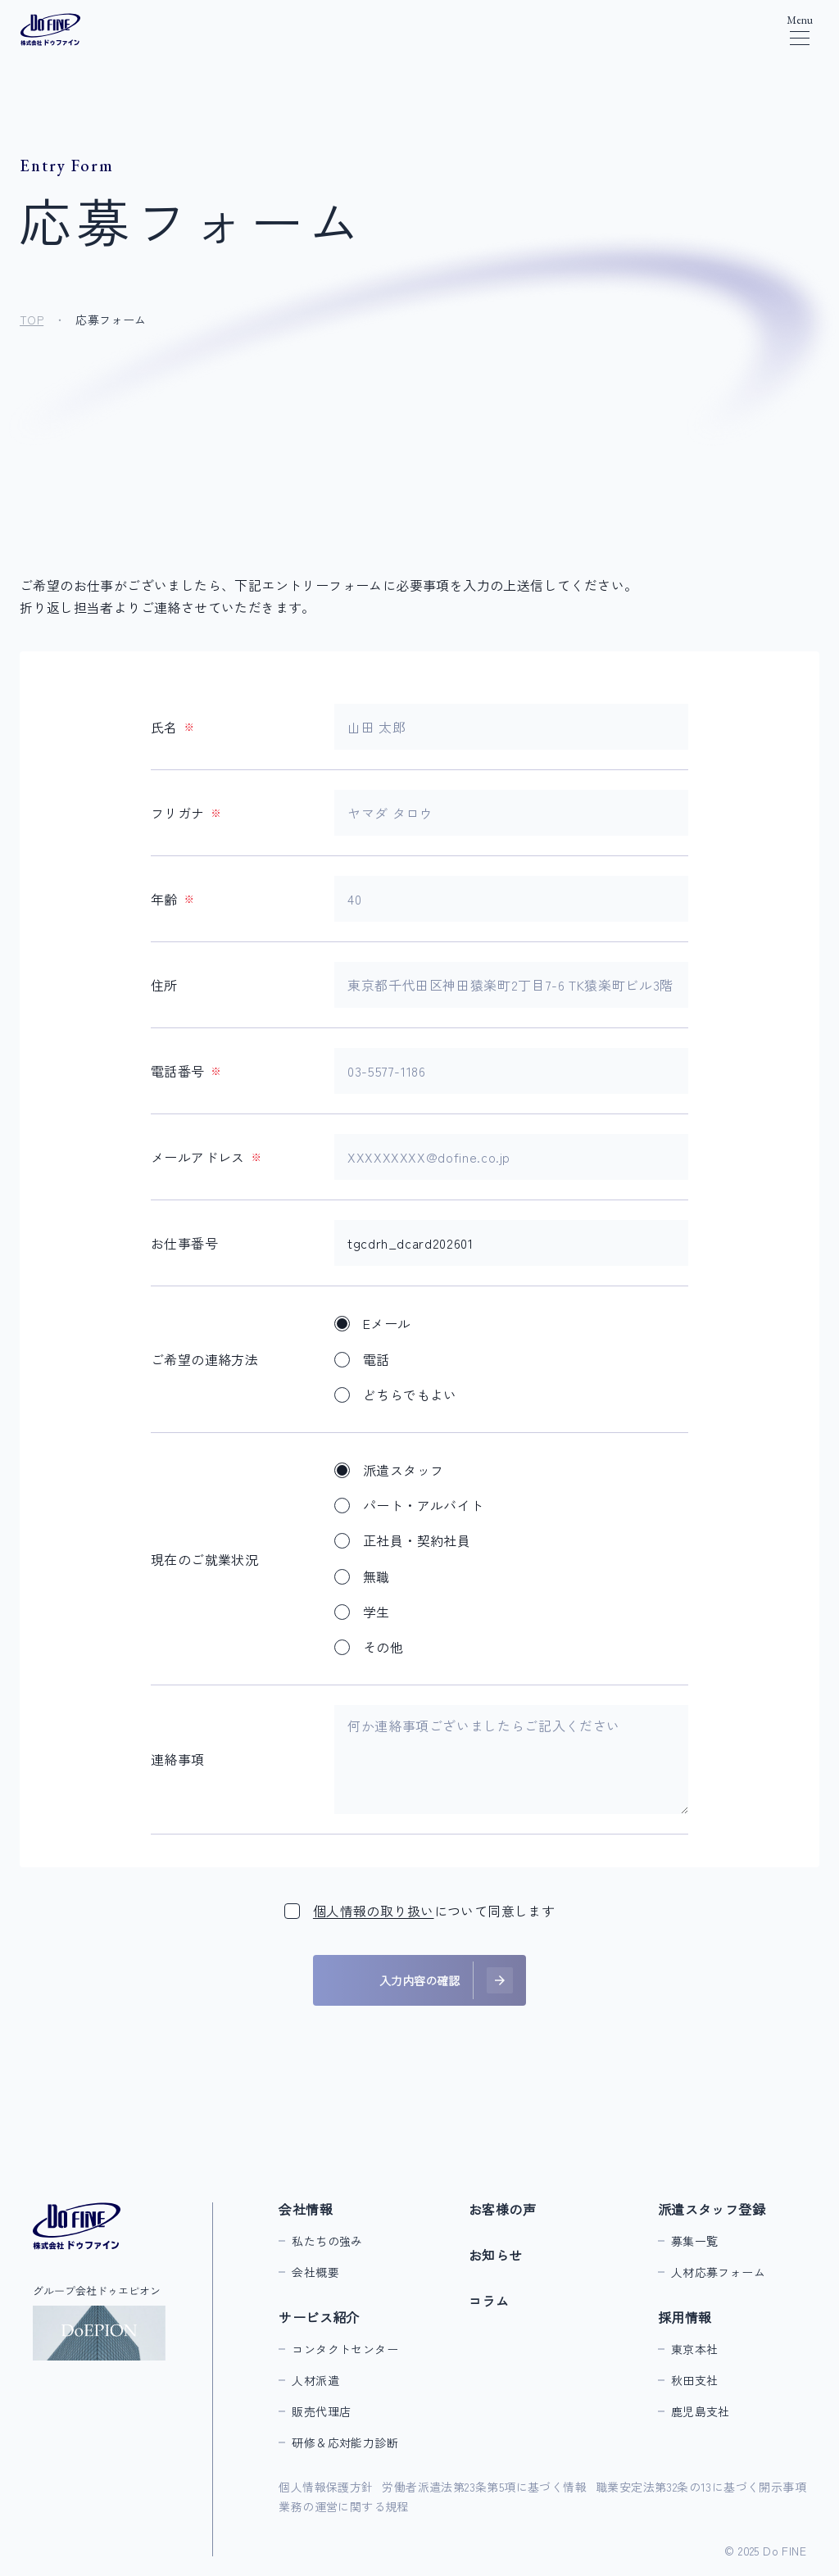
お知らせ (496, 2255)
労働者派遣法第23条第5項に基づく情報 (484, 2486)
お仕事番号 (184, 1242)
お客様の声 (502, 2209)
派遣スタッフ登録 (711, 2209)
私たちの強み (327, 2241)
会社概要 (315, 2272)
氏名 (172, 727)
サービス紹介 (319, 2317)
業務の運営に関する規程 (343, 2506)
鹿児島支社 (700, 2411)
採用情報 (685, 2317)
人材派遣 (315, 2380)
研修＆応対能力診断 (345, 2442)
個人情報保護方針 (326, 2486)
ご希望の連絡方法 (204, 1359)
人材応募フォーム (718, 2272)
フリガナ (186, 813)
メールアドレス (206, 1157)
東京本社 (695, 2349)
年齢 (172, 899)
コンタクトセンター (345, 2349)
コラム (489, 2301)
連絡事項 (178, 1759)
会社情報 (306, 2209)
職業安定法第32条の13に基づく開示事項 (701, 2486)
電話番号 (186, 1071)
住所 (164, 984)
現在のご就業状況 (204, 1559)
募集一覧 (695, 2241)
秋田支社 (695, 2380)
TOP (31, 319)
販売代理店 (321, 2411)
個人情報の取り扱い (373, 1911)
